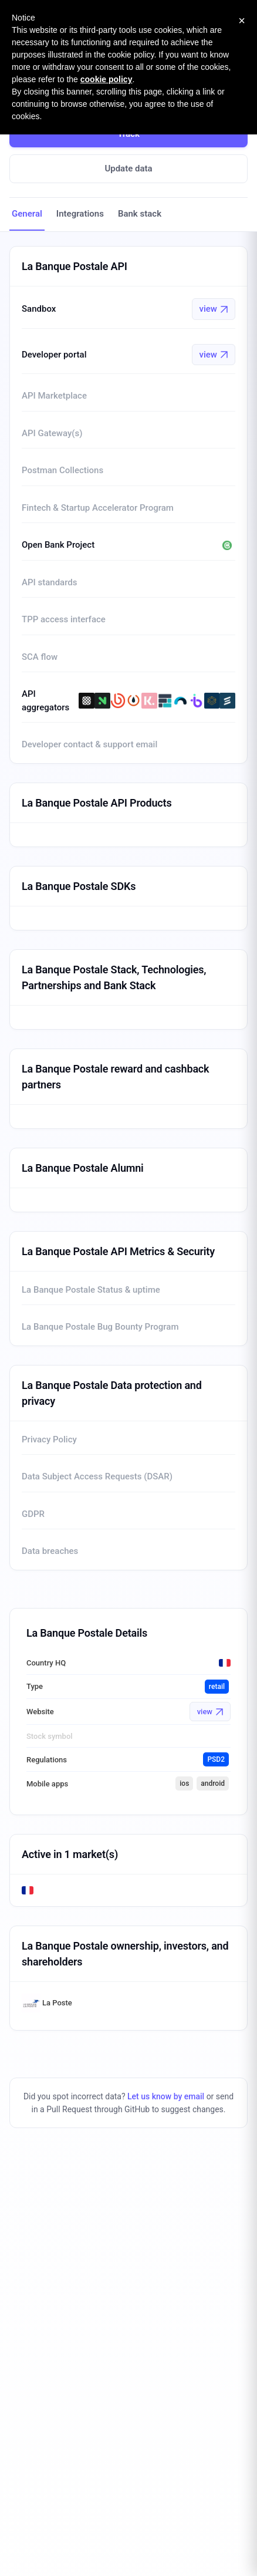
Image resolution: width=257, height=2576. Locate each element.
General (27, 213)
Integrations (80, 213)
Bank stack (139, 213)
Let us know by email (165, 2096)
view (213, 309)
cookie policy (106, 79)
